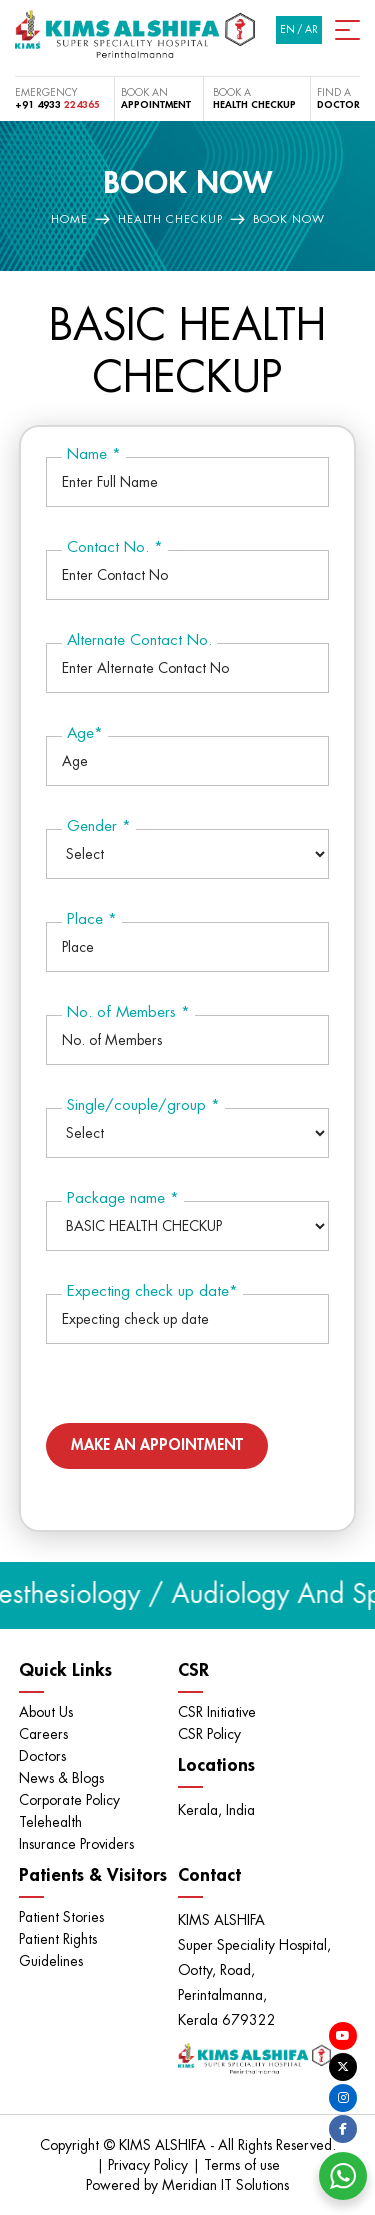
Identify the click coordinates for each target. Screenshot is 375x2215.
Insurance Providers (76, 1844)
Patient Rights (58, 1939)
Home (69, 219)
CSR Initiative (217, 1712)
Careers (43, 1734)
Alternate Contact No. (139, 640)
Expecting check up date (152, 1291)
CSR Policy (209, 1734)
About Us (46, 1712)
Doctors (42, 1756)
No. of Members (128, 1012)
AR (311, 30)
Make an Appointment (157, 1445)
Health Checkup (170, 219)
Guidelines (51, 1961)
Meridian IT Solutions (225, 2185)
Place (92, 919)
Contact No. (115, 547)
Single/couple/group (143, 1105)
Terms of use (242, 2165)
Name (94, 454)
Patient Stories (61, 1917)
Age (85, 733)
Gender (99, 826)
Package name (123, 1198)
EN (287, 30)
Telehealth (50, 1822)
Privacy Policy (150, 2165)
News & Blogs (61, 1778)
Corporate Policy (69, 1800)
